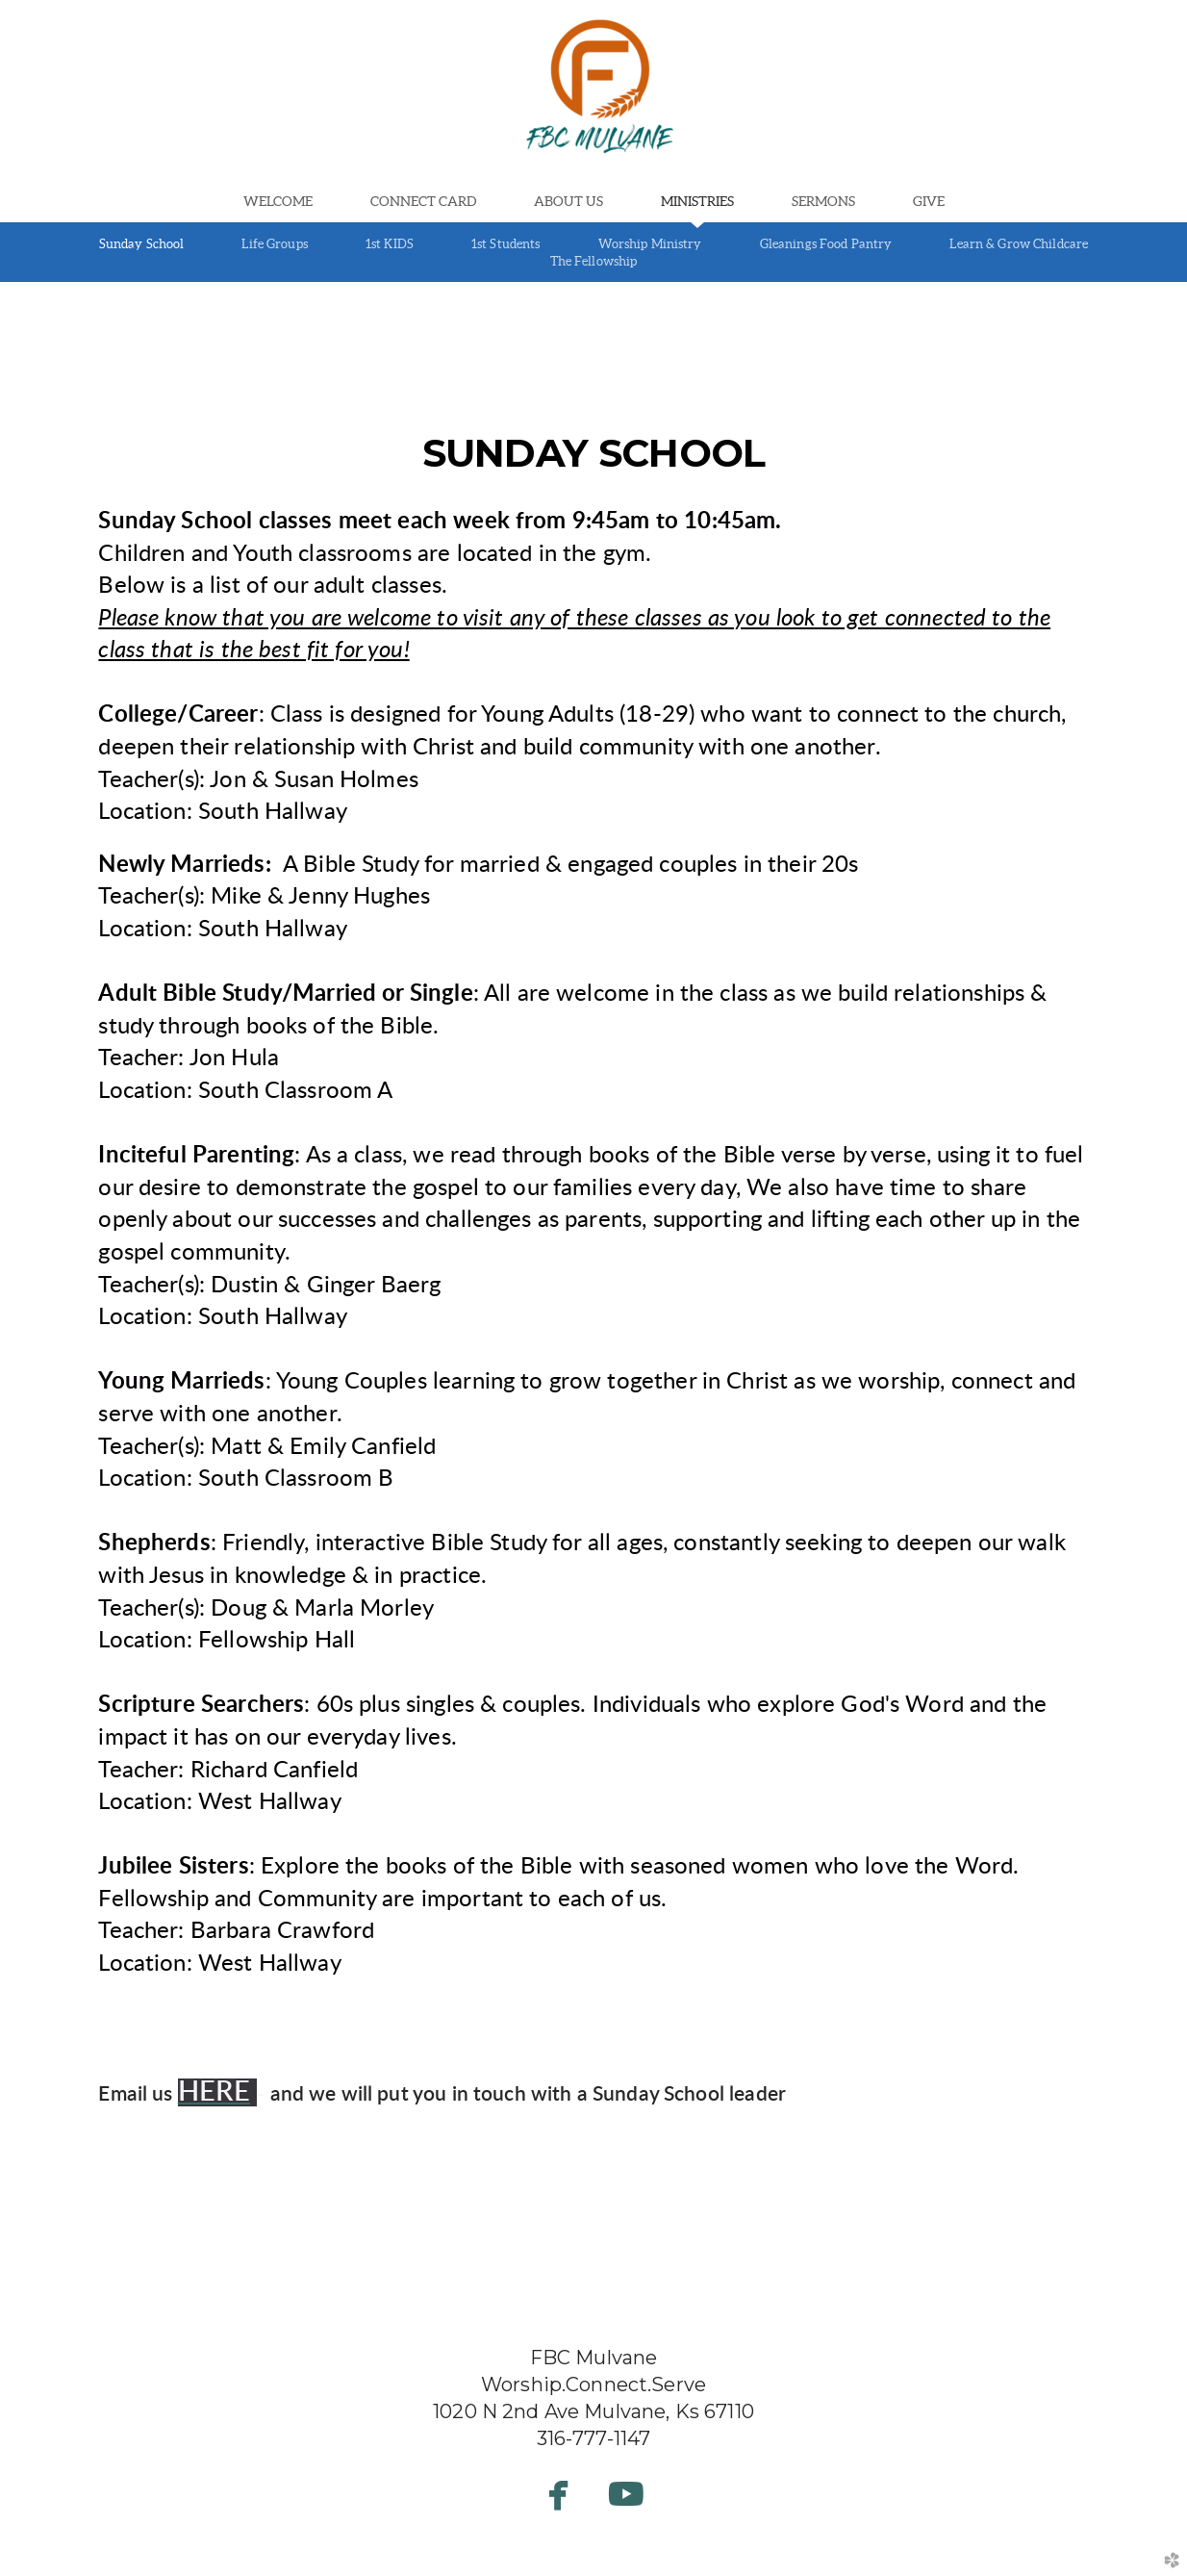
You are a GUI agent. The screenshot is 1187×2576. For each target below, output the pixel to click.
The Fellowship (594, 261)
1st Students (506, 244)
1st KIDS (390, 244)
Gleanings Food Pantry (826, 244)
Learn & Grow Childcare (1018, 244)
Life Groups (274, 244)
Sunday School (142, 244)
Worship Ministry (650, 244)
